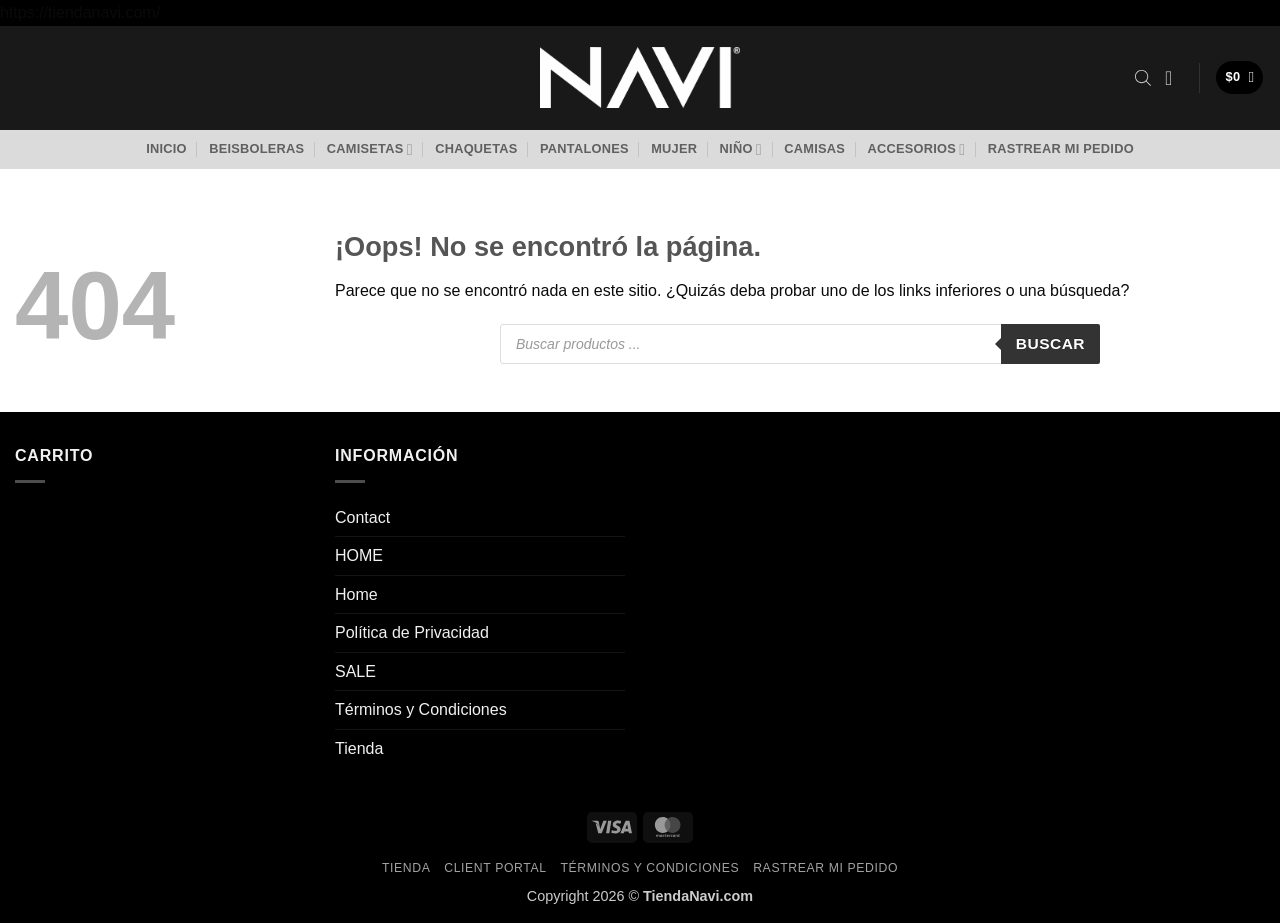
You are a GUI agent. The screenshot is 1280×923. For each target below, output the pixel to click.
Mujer (674, 148)
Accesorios (916, 149)
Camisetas (370, 149)
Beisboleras (256, 148)
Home (356, 594)
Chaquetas (476, 148)
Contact (362, 517)
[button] (1175, 78)
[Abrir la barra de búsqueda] (1143, 78)
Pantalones (584, 148)
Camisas (814, 148)
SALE (355, 671)
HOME (359, 555)
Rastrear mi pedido (1061, 148)
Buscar (1050, 343)
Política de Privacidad (412, 632)
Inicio (166, 148)
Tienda (359, 748)
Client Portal (495, 868)
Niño (741, 149)
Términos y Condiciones (421, 709)
